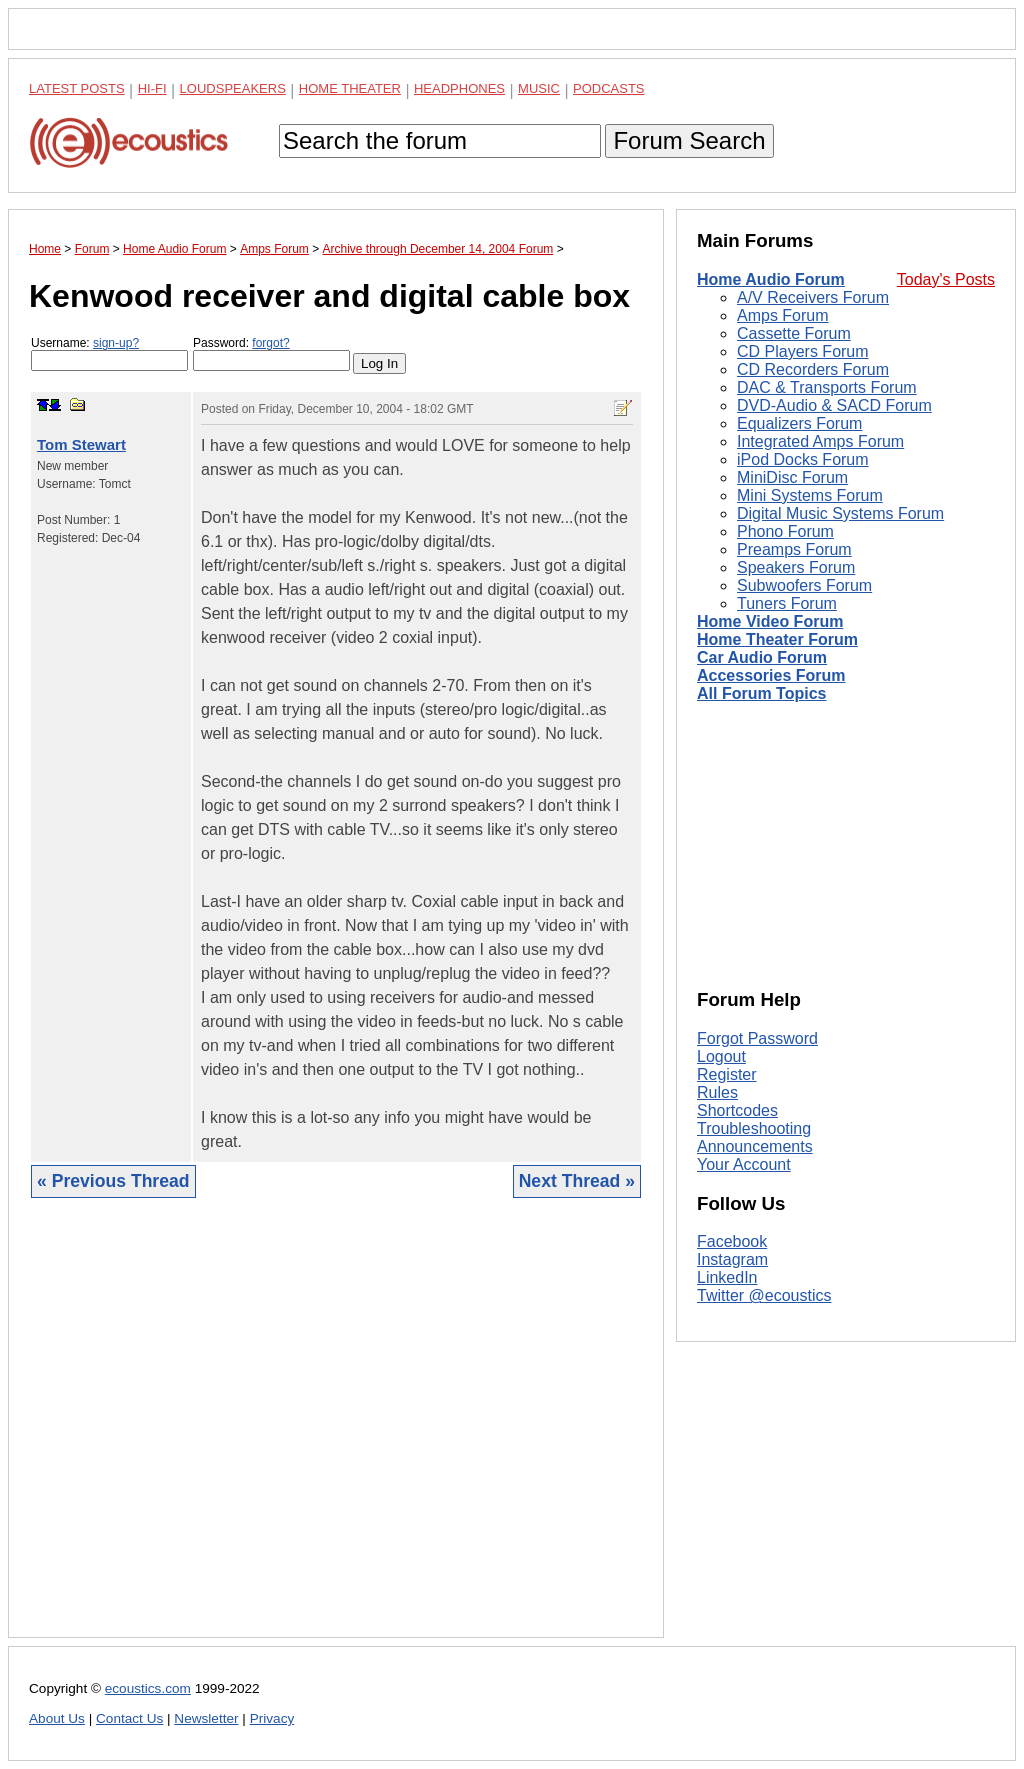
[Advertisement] (336, 1433)
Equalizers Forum (799, 423)
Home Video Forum (770, 621)
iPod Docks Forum (803, 459)
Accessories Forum (771, 675)
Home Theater (350, 88)
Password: (271, 353)
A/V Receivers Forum (813, 297)
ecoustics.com (148, 1688)
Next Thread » (577, 1181)
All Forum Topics (761, 693)
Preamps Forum (794, 549)
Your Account (744, 1164)
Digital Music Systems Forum (840, 513)
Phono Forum (785, 531)
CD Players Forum (803, 351)
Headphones (459, 88)
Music (539, 88)
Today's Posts (946, 279)
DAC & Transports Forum (827, 387)
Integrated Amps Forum (820, 441)
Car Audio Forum (762, 657)
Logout (721, 1056)
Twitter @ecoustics (764, 1295)
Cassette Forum (794, 333)
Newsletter (206, 1718)
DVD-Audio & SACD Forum (834, 405)
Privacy (272, 1718)
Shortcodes (737, 1110)
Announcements (755, 1146)
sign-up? (116, 343)
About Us (57, 1718)
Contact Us (129, 1718)
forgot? (270, 343)
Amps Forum (783, 315)
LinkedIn (727, 1277)
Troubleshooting (754, 1128)
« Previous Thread (113, 1181)
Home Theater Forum (777, 639)
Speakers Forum (796, 567)
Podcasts (609, 88)
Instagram (732, 1259)
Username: (109, 353)
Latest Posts (77, 88)
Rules (717, 1092)
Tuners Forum (787, 603)
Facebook (732, 1241)
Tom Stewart (81, 444)
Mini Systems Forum (810, 495)
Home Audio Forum (771, 279)
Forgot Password (757, 1038)
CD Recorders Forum (813, 369)
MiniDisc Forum (792, 477)
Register (727, 1074)
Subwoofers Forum (804, 585)
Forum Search (689, 140)
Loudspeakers (233, 88)
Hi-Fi (152, 88)
